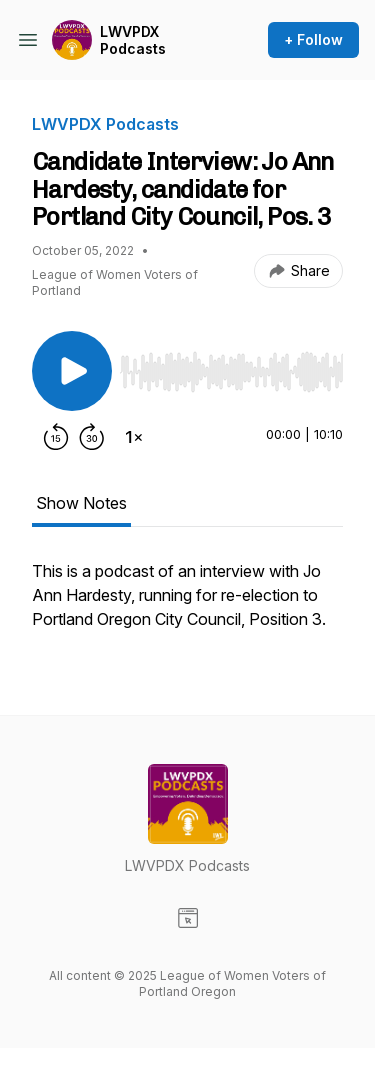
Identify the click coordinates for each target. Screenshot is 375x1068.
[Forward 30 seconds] (92, 437)
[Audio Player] (231, 366)
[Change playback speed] (134, 437)
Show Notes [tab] (81, 503)
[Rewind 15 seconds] (56, 437)
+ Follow (313, 39)
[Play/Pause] (72, 371)
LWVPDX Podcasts (133, 40)
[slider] (231, 372)
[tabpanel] (187, 605)
